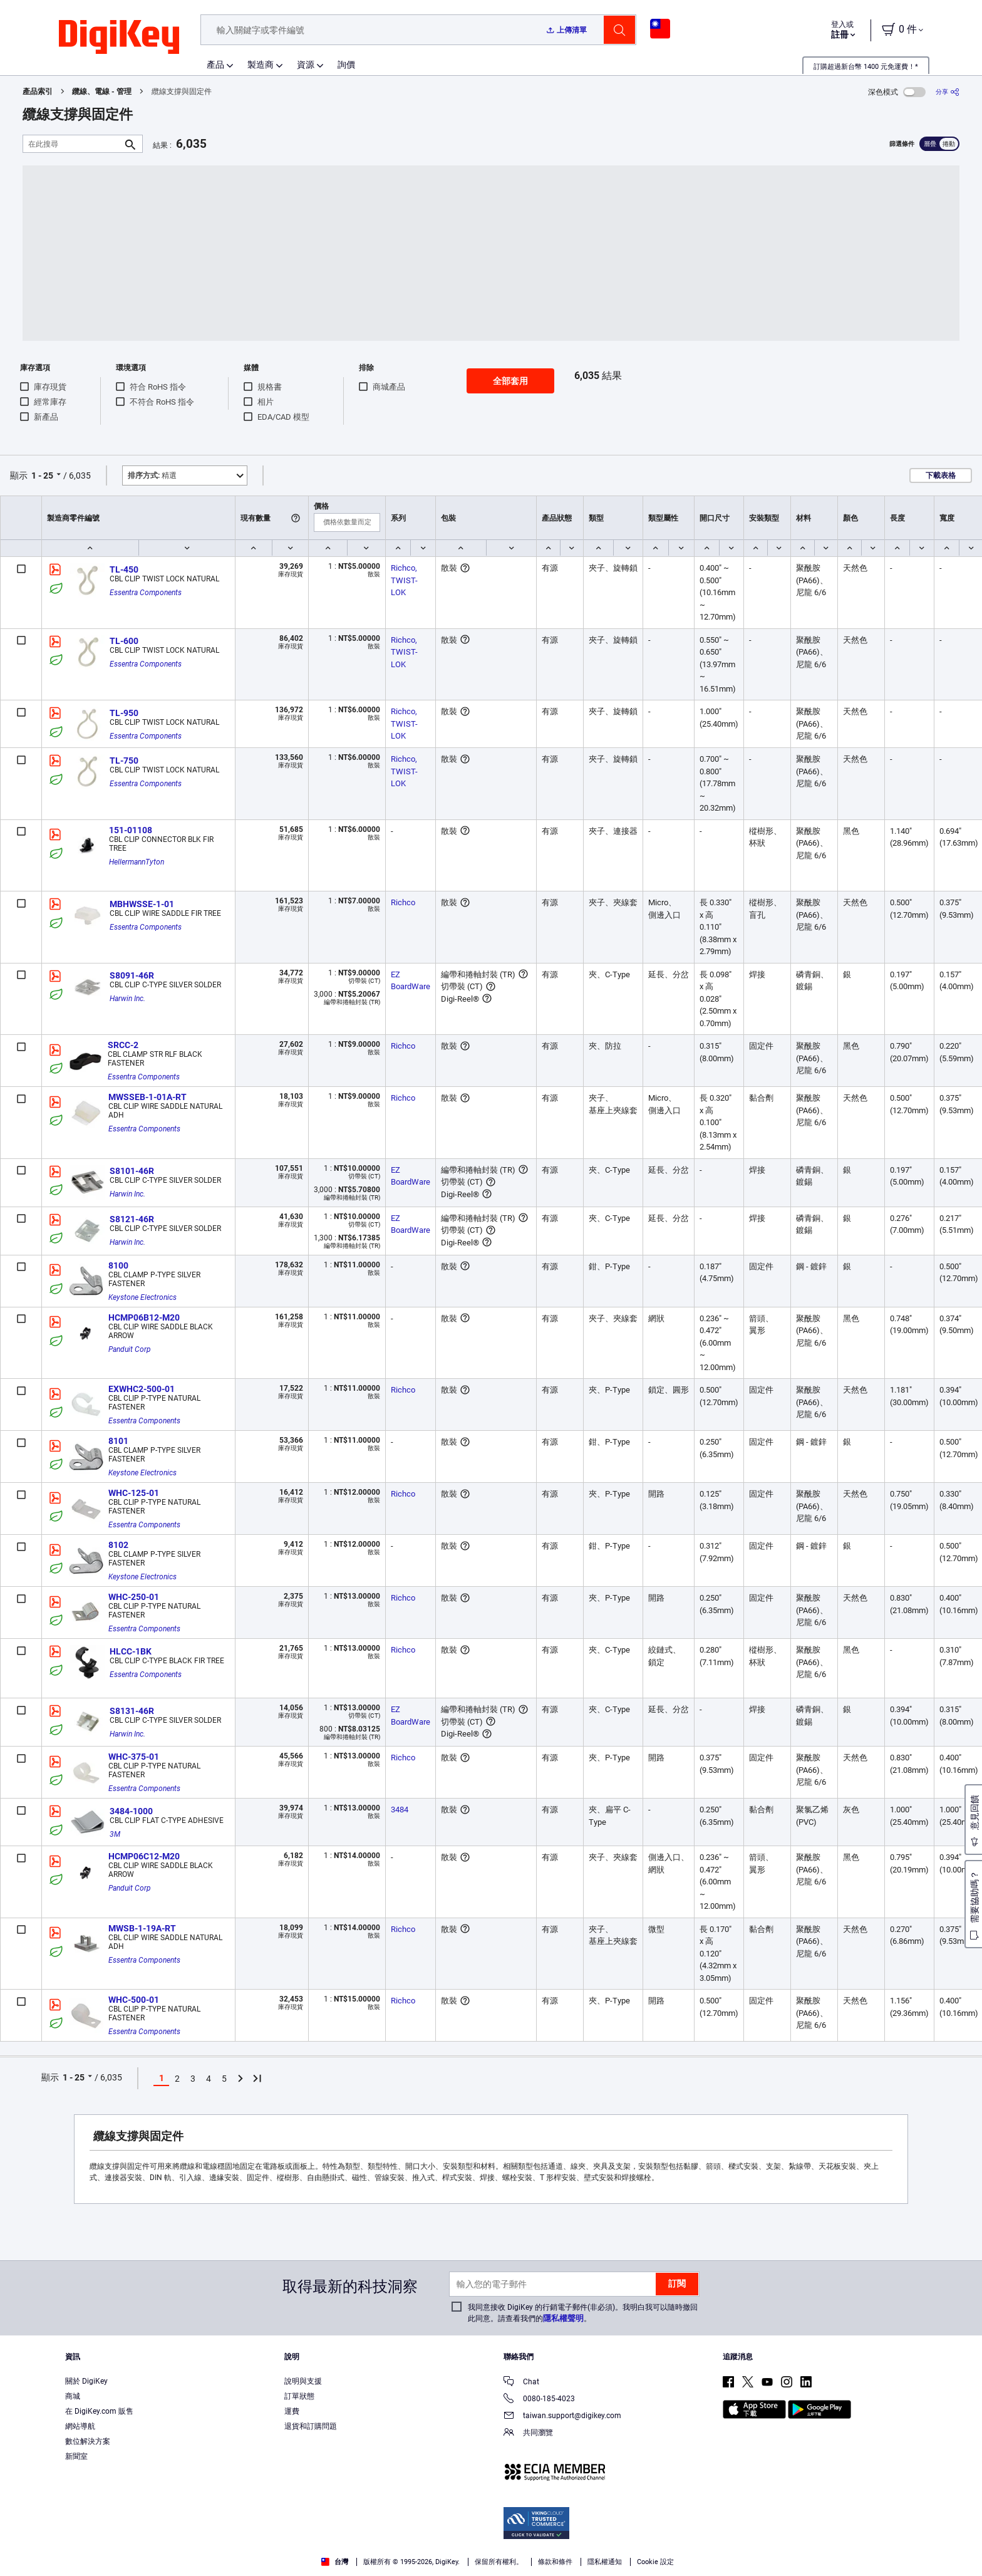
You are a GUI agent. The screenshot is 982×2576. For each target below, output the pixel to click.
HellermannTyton (136, 862)
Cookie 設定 (655, 2562)
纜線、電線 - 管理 (102, 91)
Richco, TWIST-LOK (405, 580)
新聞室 (76, 2456)
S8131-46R (132, 1711)
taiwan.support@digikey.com (562, 2417)
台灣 (334, 2562)
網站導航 (80, 2426)
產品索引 (38, 91)
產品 (215, 65)
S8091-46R (132, 975)
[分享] (947, 91)
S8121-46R (132, 1219)
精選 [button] (152, 475)
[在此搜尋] (72, 143)
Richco (403, 902)
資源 (305, 65)
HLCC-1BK (131, 1651)
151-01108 (130, 830)
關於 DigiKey (86, 2381)
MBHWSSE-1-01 (142, 904)
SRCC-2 (123, 1045)
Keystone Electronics (142, 1297)
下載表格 (941, 475)
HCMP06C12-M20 (144, 1856)
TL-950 (124, 713)
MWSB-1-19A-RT (142, 1928)
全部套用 (510, 381)
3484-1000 (131, 1811)
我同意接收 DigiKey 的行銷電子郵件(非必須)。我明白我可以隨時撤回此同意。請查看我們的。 (583, 2313)
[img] (119, 37)
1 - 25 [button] (42, 475)
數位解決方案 (87, 2441)
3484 (399, 1809)
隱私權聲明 (563, 2318)
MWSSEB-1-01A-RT (147, 1097)
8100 (118, 1265)
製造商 (260, 65)
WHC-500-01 (133, 2000)
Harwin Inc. (127, 998)
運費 (291, 2411)
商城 (72, 2396)
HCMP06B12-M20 (144, 1317)
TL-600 (124, 641)
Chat (521, 2383)
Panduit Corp (129, 1349)
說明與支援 (303, 2381)
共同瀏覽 (528, 2433)
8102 (118, 1545)
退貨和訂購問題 (310, 2426)
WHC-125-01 (133, 1493)
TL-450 (124, 569)
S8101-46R (132, 1171)
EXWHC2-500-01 (141, 1389)
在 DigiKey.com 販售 (99, 2411)
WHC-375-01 (133, 1757)
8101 (118, 1441)
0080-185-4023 (539, 2400)
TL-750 (124, 761)
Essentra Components (146, 592)
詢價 (346, 65)
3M (115, 1834)
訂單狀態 (299, 2396)
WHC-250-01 (133, 1597)
